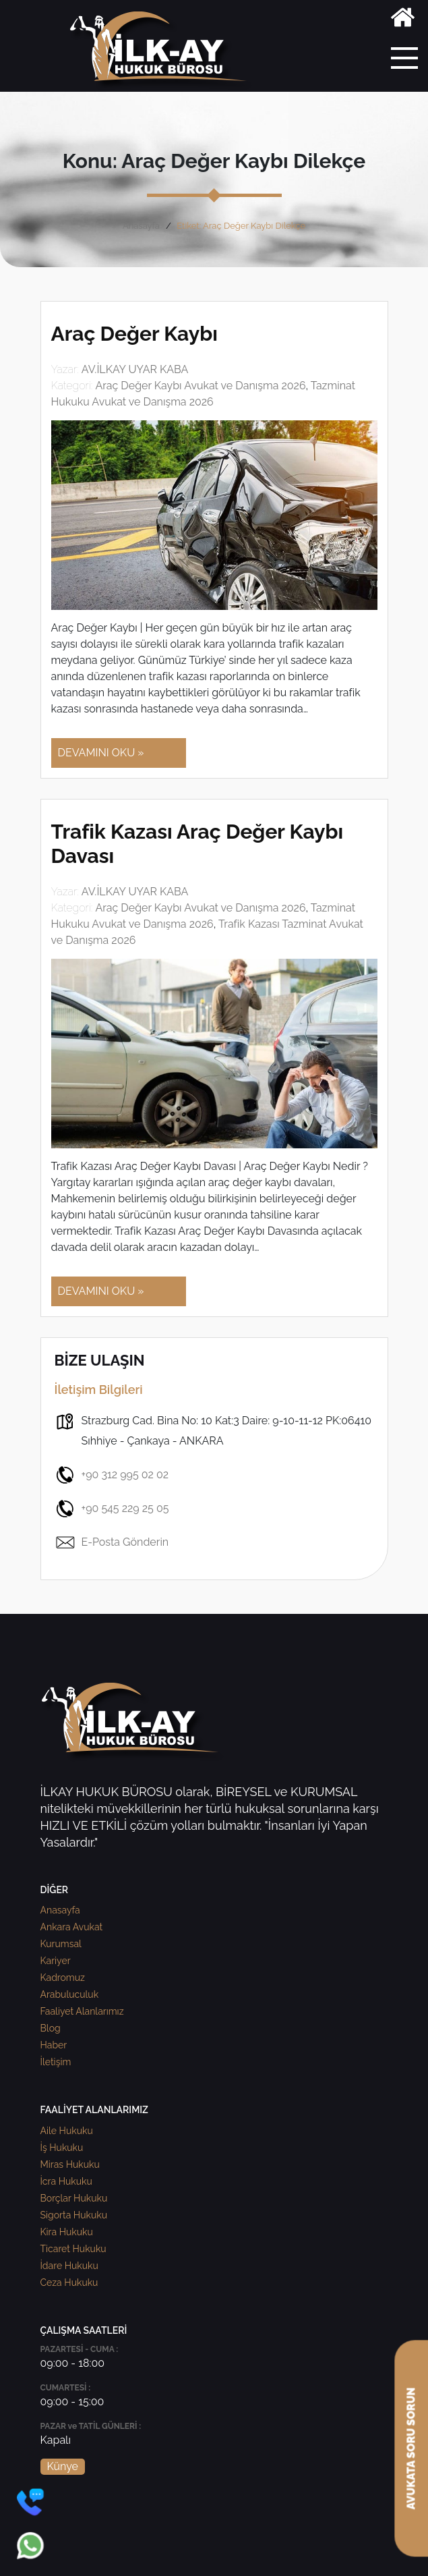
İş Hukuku (62, 2147)
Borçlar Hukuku (74, 2198)
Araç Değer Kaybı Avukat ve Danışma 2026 (200, 385)
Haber (53, 2045)
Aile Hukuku (66, 2130)
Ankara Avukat (71, 1927)
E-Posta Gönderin (112, 1542)
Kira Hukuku (66, 2232)
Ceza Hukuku (69, 2282)
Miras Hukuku (70, 2164)
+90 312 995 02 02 (112, 1475)
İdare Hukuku (69, 2265)
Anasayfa (141, 226)
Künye (62, 2466)
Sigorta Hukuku (73, 2215)
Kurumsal (61, 1943)
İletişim (55, 2061)
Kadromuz (62, 1977)
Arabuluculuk (69, 1994)
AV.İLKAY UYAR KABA (135, 369)
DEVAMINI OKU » (101, 752)
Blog (50, 2028)
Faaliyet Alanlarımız (82, 2011)
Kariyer (55, 1960)
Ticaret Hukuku (73, 2248)
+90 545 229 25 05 (112, 1509)
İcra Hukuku (66, 2181)
